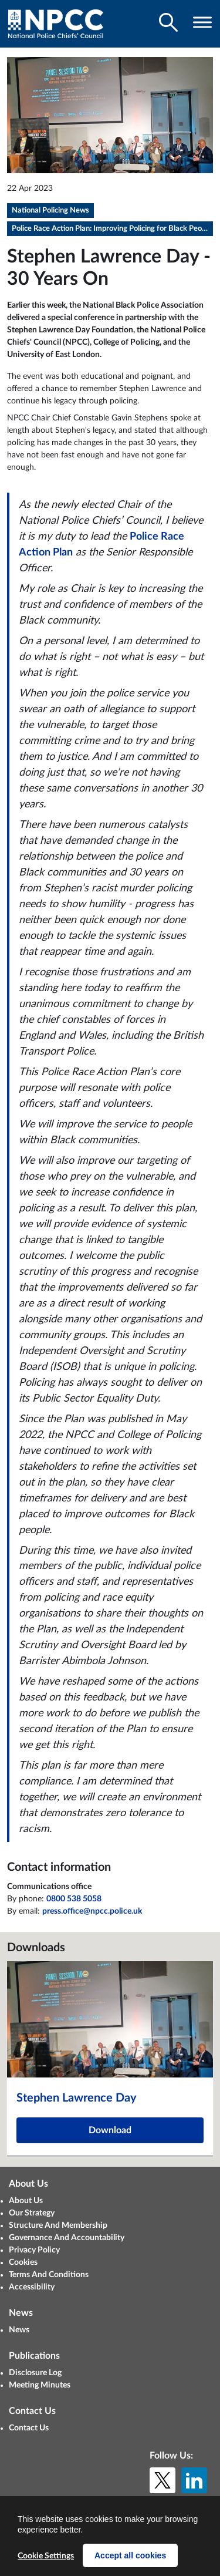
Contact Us (29, 2428)
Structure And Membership (58, 2225)
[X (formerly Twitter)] (162, 2480)
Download (110, 2130)
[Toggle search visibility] (168, 22)
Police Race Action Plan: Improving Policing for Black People (112, 229)
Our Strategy (32, 2213)
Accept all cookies (130, 2555)
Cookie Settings (46, 2556)
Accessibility (32, 2287)
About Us (26, 2201)
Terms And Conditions (49, 2275)
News (19, 2330)
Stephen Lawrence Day (76, 2098)
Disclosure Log (35, 2373)
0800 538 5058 (73, 1899)
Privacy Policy (34, 2250)
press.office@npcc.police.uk (92, 1911)
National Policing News (50, 210)
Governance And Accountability (66, 2238)
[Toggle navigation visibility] (202, 22)
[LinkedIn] (194, 2480)
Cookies (23, 2262)
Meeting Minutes (39, 2385)
